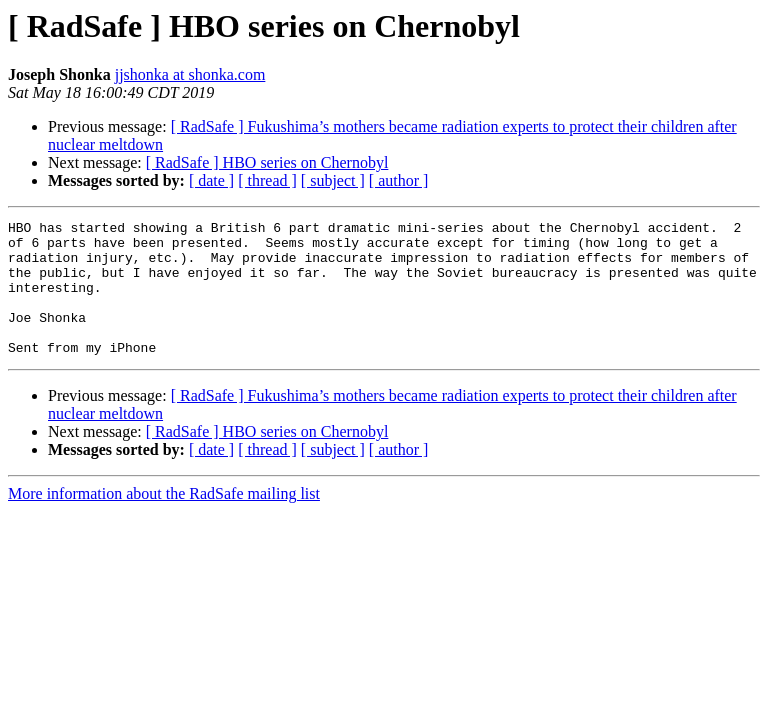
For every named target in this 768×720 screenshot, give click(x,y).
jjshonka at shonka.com (190, 74)
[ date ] (211, 180)
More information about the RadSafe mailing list (164, 520)
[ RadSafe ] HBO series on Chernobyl (267, 162)
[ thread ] (267, 180)
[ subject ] (333, 180)
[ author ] (399, 180)
